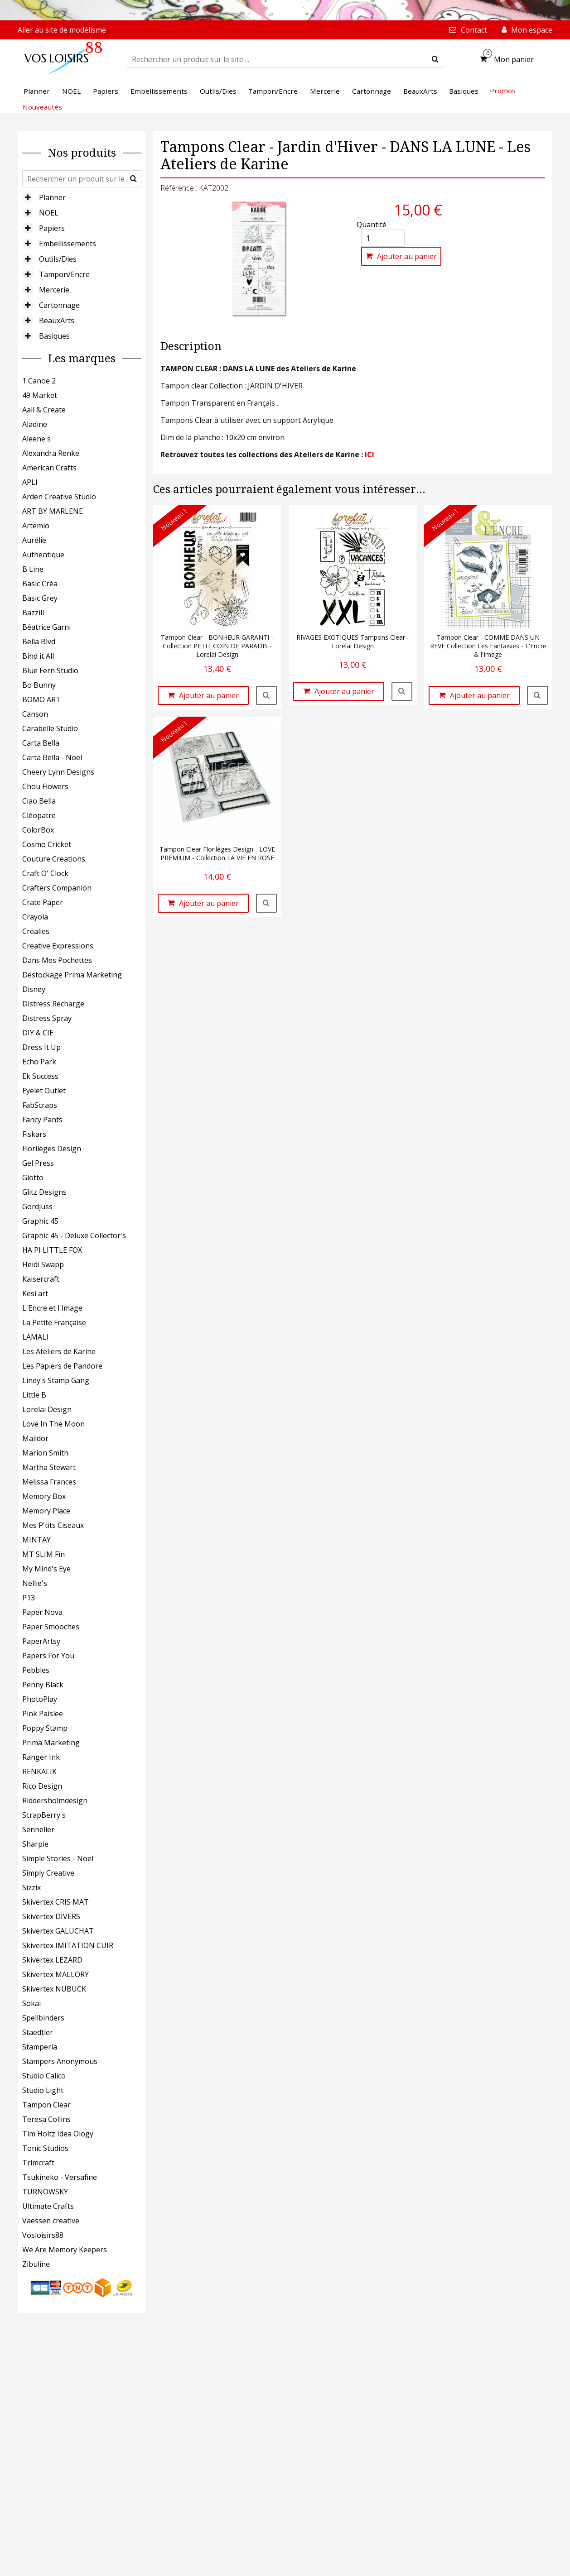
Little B (34, 1395)
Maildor (35, 1438)
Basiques (54, 336)
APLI (30, 482)
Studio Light (42, 2090)
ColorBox (38, 830)
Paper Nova (42, 1612)
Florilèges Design (51, 1149)
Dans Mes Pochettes (57, 960)
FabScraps (39, 1105)
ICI (369, 455)
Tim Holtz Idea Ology (57, 2134)
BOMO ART (41, 699)
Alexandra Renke (50, 453)
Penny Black (42, 1685)
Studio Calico (44, 2076)
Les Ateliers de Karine (59, 1351)
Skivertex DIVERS (51, 1916)
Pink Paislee (42, 1714)
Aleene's (36, 439)
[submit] (435, 59)
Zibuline (36, 2264)
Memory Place (46, 1511)
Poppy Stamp (45, 1728)
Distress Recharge (53, 1004)
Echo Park (39, 1062)
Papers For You (48, 1656)
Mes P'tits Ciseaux (53, 1525)
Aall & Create (44, 410)
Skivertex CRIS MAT (55, 1902)
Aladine (34, 424)
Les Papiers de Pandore (62, 1366)
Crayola (35, 917)
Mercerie (54, 290)
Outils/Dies (58, 259)
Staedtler (37, 2032)
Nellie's (34, 1583)
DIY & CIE (37, 1033)
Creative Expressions (57, 946)
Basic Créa (40, 584)
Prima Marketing (51, 1743)
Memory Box (44, 1496)
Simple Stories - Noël (57, 1858)
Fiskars (34, 1134)
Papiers (52, 228)
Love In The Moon (53, 1424)
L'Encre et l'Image (52, 1308)
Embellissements (67, 244)
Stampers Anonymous (59, 2061)
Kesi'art (35, 1293)
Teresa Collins (46, 2119)
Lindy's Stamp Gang (55, 1380)
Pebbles (35, 1670)
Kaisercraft (40, 1279)
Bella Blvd (38, 641)
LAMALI (35, 1337)
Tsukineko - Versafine (59, 2177)
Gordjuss (37, 1206)
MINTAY (36, 1540)
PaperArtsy (41, 1641)
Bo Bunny (39, 685)
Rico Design (42, 1786)
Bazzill (33, 613)
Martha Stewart (49, 1467)
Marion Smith (45, 1453)
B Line (32, 569)
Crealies (35, 931)
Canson (35, 714)
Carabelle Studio (50, 728)
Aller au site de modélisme (62, 30)
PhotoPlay (39, 1699)
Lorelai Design (47, 1409)
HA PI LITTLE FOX (52, 1250)
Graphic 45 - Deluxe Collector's (74, 1235)
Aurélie (34, 540)
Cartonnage (59, 305)
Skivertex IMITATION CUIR (67, 1945)
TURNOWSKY (45, 2192)
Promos (503, 90)
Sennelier (38, 1829)
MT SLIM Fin (43, 1554)
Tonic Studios (45, 2148)
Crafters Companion (57, 888)
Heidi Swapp (43, 1264)
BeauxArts (56, 321)
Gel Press (38, 1163)
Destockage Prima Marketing (72, 975)
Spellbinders (43, 2018)
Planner (52, 197)
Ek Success (40, 1076)
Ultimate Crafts (48, 2206)
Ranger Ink (41, 1757)
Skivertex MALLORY (55, 1974)
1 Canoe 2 (39, 381)
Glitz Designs (44, 1192)
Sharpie (35, 1844)
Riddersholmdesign (54, 1800)
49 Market (39, 395)
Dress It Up (41, 1047)
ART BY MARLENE (52, 511)
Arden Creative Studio (59, 497)
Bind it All (38, 656)
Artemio (35, 526)
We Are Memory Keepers (64, 2250)
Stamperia (39, 2047)
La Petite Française (54, 1322)
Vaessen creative (50, 2221)
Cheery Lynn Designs (58, 772)
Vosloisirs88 (42, 2235)
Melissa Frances (49, 1482)
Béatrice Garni (46, 627)
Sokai (31, 2003)
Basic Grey (40, 598)
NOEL (48, 213)
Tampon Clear (46, 2105)
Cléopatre (39, 815)
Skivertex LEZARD (52, 1960)
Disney (33, 989)
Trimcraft (38, 2163)
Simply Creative (48, 1873)
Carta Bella (40, 743)
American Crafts (49, 468)
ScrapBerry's (44, 1815)
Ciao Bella (39, 801)
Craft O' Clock (45, 873)
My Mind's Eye (46, 1569)
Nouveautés (42, 106)
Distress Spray (47, 1018)
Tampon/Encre (64, 274)
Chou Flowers (45, 786)
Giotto (32, 1178)
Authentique (43, 555)
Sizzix (31, 1887)
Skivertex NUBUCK (54, 1989)
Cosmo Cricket (46, 844)
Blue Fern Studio (50, 670)
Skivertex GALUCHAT (58, 1931)
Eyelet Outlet (44, 1091)
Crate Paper (42, 902)
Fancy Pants (42, 1120)
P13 (28, 1598)
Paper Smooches (50, 1627)
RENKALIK (39, 1771)
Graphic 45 (40, 1221)
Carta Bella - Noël (52, 757)
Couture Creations (53, 859)
